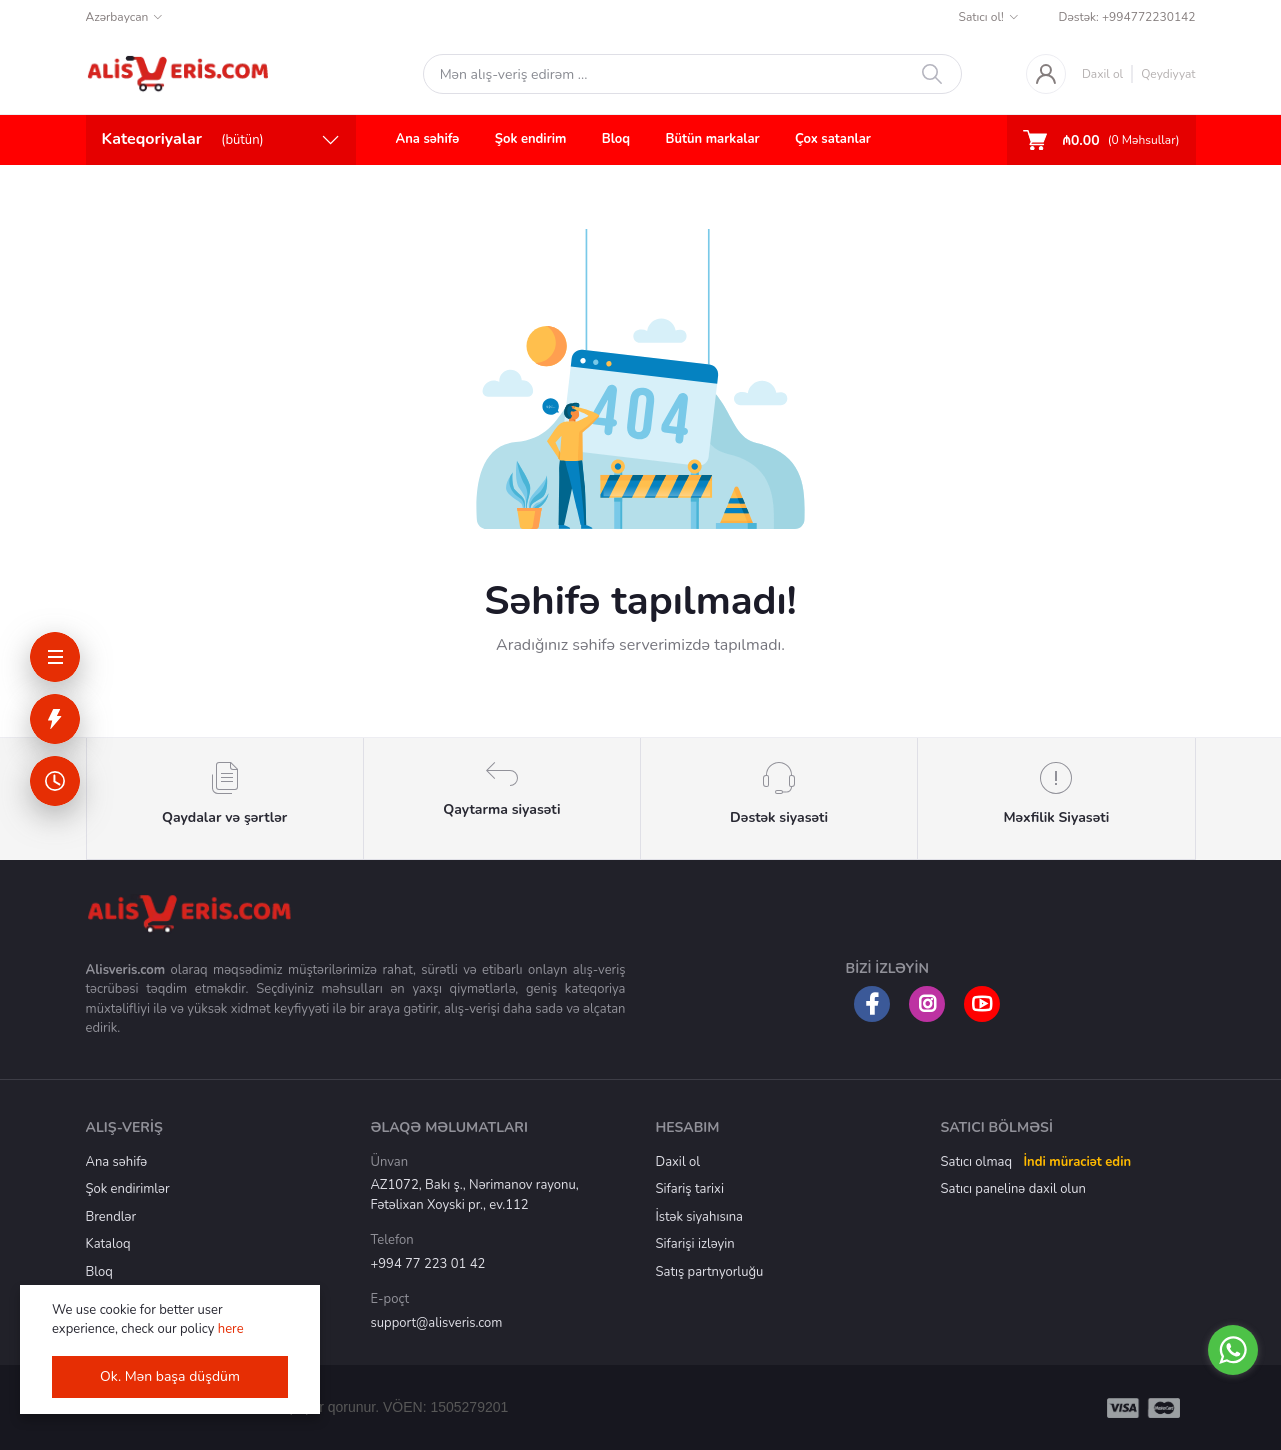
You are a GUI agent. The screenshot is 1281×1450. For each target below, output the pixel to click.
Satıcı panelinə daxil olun (1013, 1189)
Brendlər (111, 1217)
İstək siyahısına (699, 1217)
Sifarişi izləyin (695, 1244)
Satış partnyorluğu (710, 1272)
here (231, 1329)
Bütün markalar (713, 139)
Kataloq (108, 1244)
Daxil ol (1102, 74)
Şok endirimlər (128, 1189)
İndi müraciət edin (1077, 1162)
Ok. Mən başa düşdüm (170, 1376)
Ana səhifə (428, 139)
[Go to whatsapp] (1233, 1350)
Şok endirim (531, 139)
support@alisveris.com (437, 1323)
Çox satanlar (833, 139)
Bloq (616, 139)
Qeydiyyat (1168, 74)
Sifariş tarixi (690, 1189)
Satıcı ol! (981, 17)
